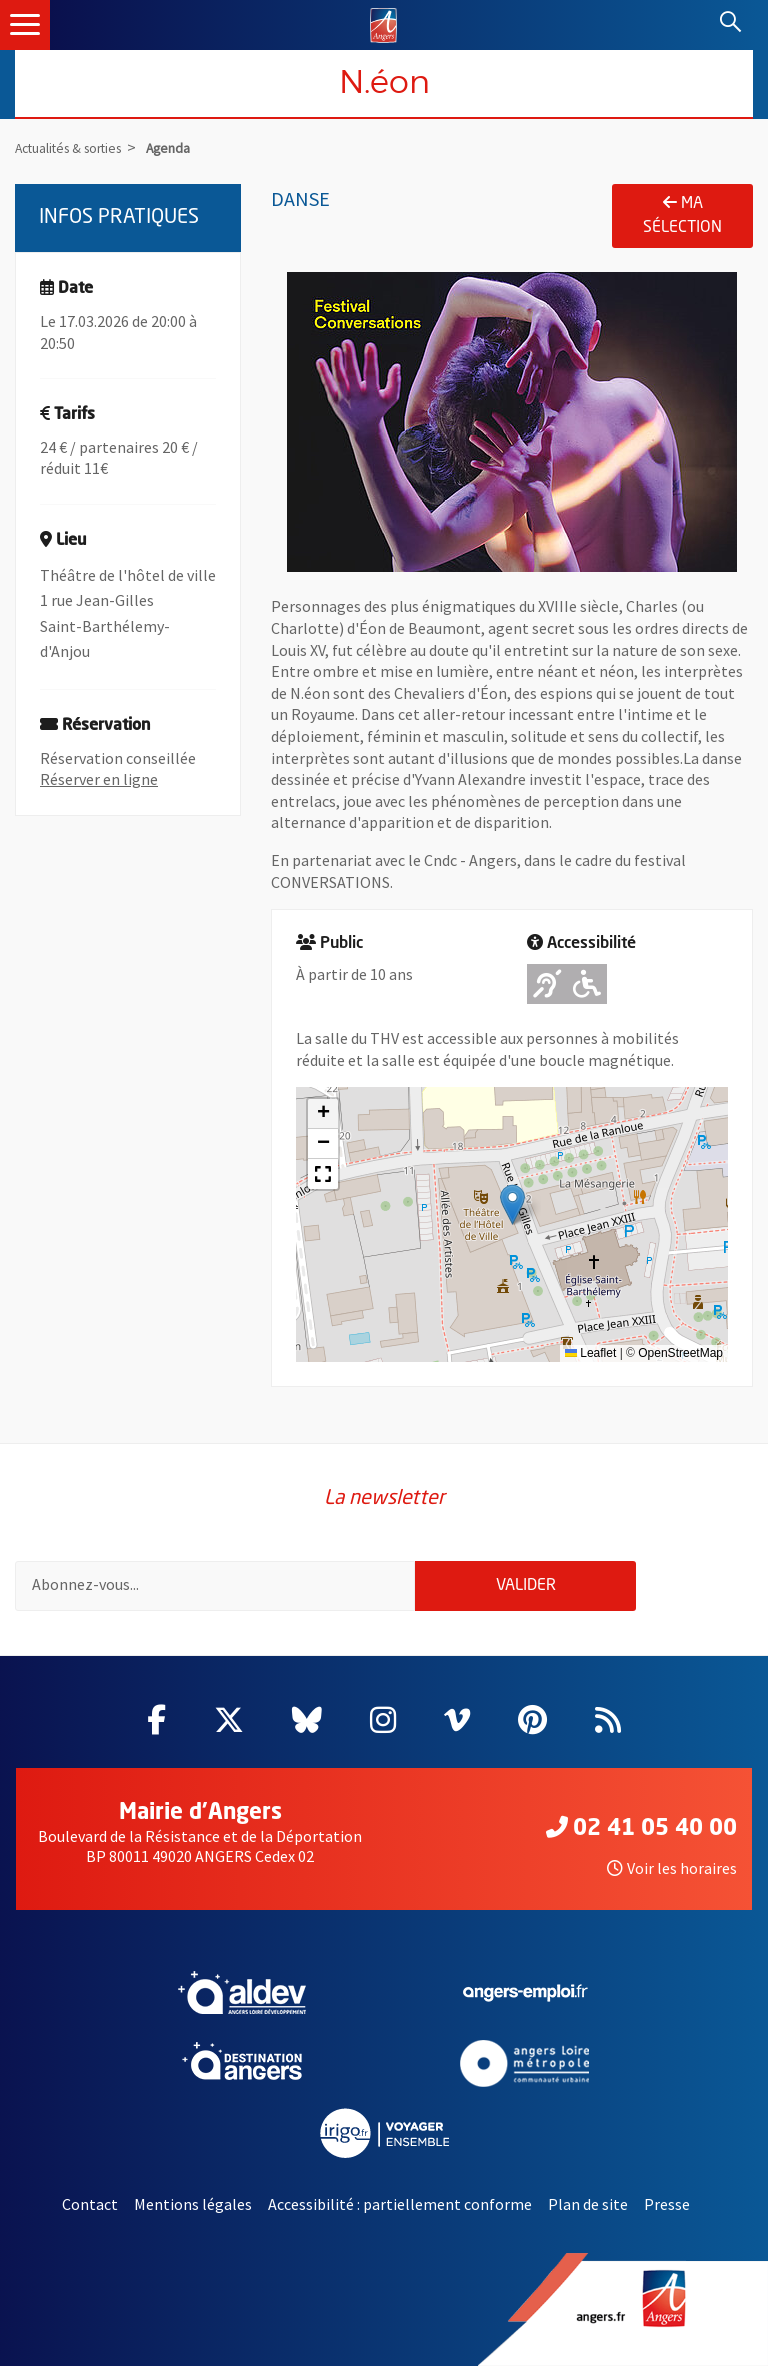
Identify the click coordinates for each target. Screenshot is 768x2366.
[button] (512, 1204)
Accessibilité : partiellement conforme (400, 2204)
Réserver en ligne (99, 779)
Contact (90, 2204)
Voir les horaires (672, 1868)
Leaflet (590, 1353)
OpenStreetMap (680, 1353)
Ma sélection (682, 215)
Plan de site (588, 2204)
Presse (667, 2204)
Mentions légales (193, 2204)
